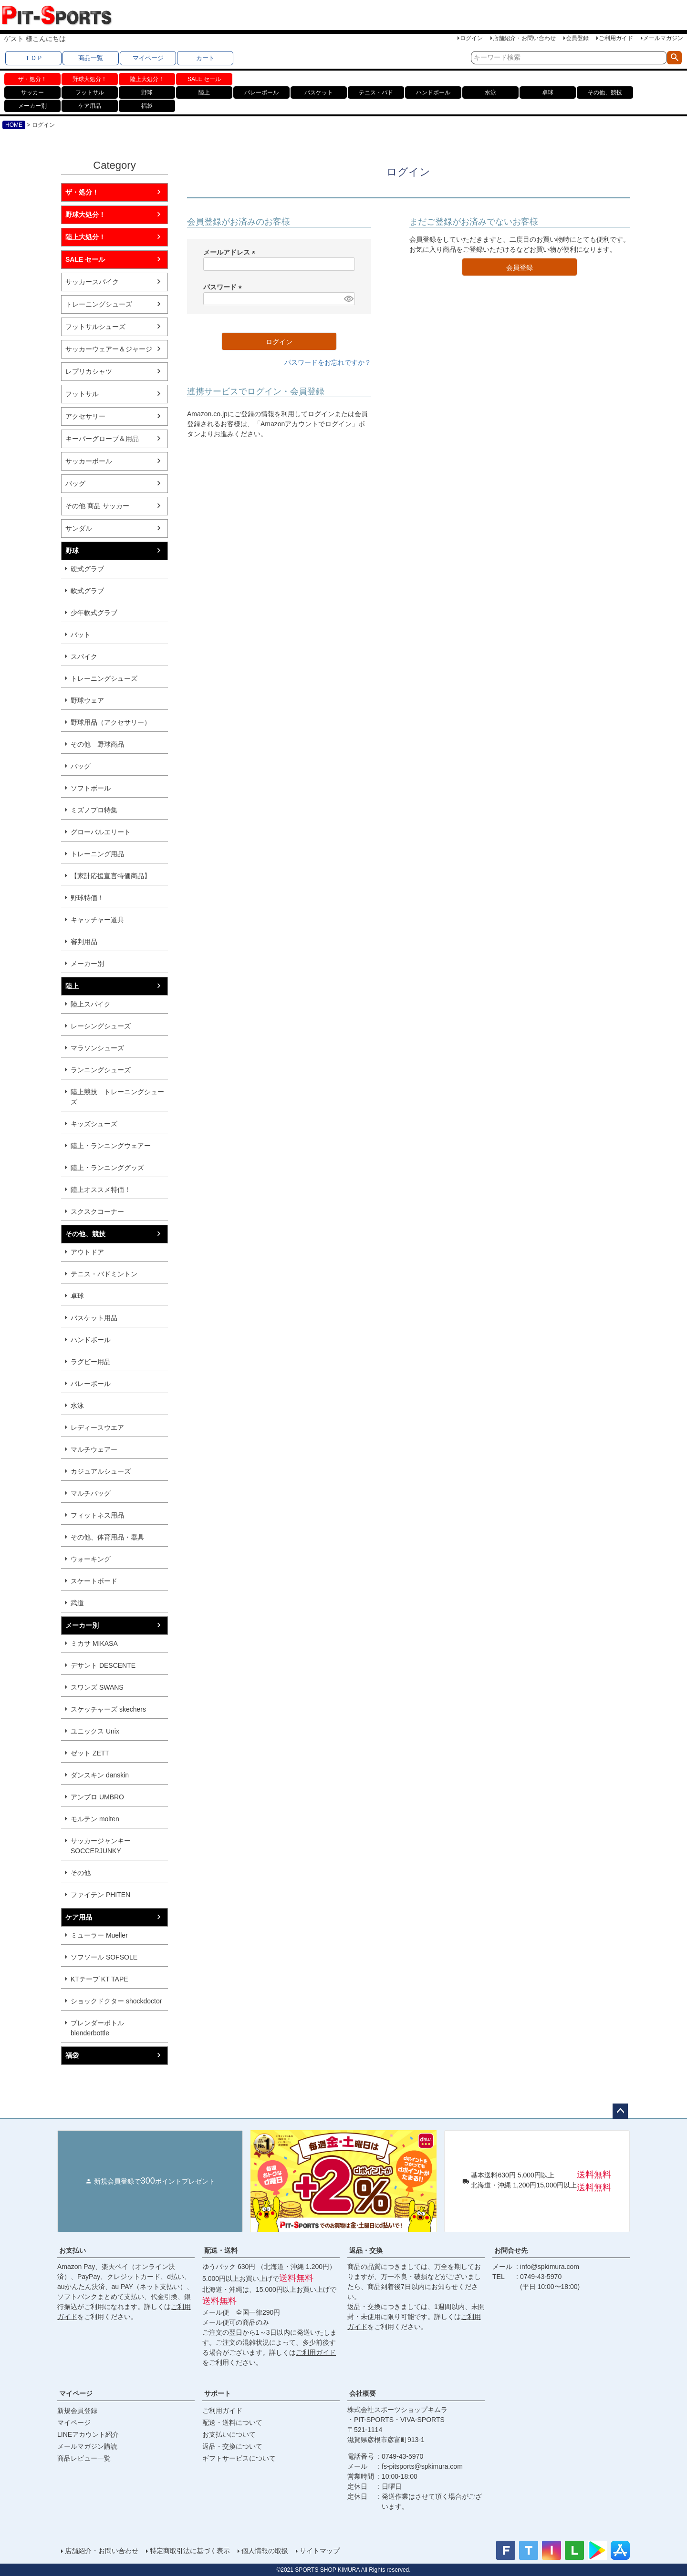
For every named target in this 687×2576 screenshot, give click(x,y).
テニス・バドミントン (104, 1274)
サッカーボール (88, 461)
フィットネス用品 (97, 1515)
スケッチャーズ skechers (108, 1709)
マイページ (148, 58)
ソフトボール (91, 788)
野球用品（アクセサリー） (111, 722)
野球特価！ (87, 898)
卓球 (547, 92)
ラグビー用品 (91, 1361)
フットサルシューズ (95, 326)
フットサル (89, 92)
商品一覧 (90, 58)
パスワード (224, 287)
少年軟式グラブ (94, 612)
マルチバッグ (91, 1493)
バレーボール (261, 92)
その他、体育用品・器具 (107, 1537)
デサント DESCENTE (103, 1665)
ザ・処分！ (32, 79)
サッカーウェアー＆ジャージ (108, 349)
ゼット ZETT (90, 1753)
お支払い (72, 2250)
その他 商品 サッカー (97, 506)
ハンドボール (433, 92)
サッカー (32, 92)
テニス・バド (376, 92)
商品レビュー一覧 (84, 2458)
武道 (77, 1603)
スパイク (84, 656)
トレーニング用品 (97, 854)
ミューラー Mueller (99, 1935)
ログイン (471, 38)
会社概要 (362, 2393)
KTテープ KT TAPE (99, 1979)
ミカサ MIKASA (94, 1643)
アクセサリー (85, 416)
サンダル (78, 528)
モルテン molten (95, 1819)
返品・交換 (366, 2250)
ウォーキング (91, 1559)
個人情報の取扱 (264, 2551)
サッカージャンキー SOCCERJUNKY (101, 1846)
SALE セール (204, 79)
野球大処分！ (90, 79)
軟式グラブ (87, 591)
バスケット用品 (94, 1318)
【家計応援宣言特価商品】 (111, 876)
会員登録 (577, 38)
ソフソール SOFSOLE (104, 1957)
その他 (81, 1873)
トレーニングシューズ (98, 304)
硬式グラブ (87, 569)
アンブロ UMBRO (97, 1797)
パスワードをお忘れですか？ (327, 362)
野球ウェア (87, 700)
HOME (13, 125)
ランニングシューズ (101, 1070)
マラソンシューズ (97, 1048)
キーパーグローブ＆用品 (102, 438)
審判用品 (84, 941)
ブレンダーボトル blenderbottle (97, 2028)
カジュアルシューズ (101, 1471)
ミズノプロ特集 (94, 810)
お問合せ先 (511, 2250)
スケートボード (94, 1581)
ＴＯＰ (33, 58)
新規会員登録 (77, 2410)
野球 (147, 92)
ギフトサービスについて (239, 2458)
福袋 (147, 106)
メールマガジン (663, 38)
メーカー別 (32, 106)
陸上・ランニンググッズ (107, 1167)
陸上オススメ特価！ (101, 1189)
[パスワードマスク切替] (348, 299)
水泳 (490, 92)
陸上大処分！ (147, 79)
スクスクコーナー (97, 1211)
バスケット (318, 92)
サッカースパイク (92, 282)
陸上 (204, 92)
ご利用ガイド (616, 38)
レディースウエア (97, 1427)
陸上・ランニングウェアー (111, 1145)
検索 (674, 57)
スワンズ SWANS (97, 1687)
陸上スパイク (91, 1004)
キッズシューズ (94, 1124)
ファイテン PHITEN (100, 1895)
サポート (217, 2393)
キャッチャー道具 (97, 920)
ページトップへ (620, 2111)
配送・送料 (221, 2250)
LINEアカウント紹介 (88, 2434)
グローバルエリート (101, 832)
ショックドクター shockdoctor (116, 2001)
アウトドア (87, 1252)
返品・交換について (232, 2446)
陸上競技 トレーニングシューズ (117, 1097)
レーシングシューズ (101, 1026)
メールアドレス (231, 252)
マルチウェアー (94, 1449)
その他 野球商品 (97, 744)
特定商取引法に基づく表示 (190, 2551)
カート (205, 58)
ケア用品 (89, 106)
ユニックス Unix (95, 1731)
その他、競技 (605, 92)
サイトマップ (320, 2551)
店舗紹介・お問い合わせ (524, 38)
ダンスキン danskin (100, 1775)
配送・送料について (232, 2422)
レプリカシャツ (88, 371)
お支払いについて (229, 2434)
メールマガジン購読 (87, 2446)
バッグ (75, 483)
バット (81, 634)
